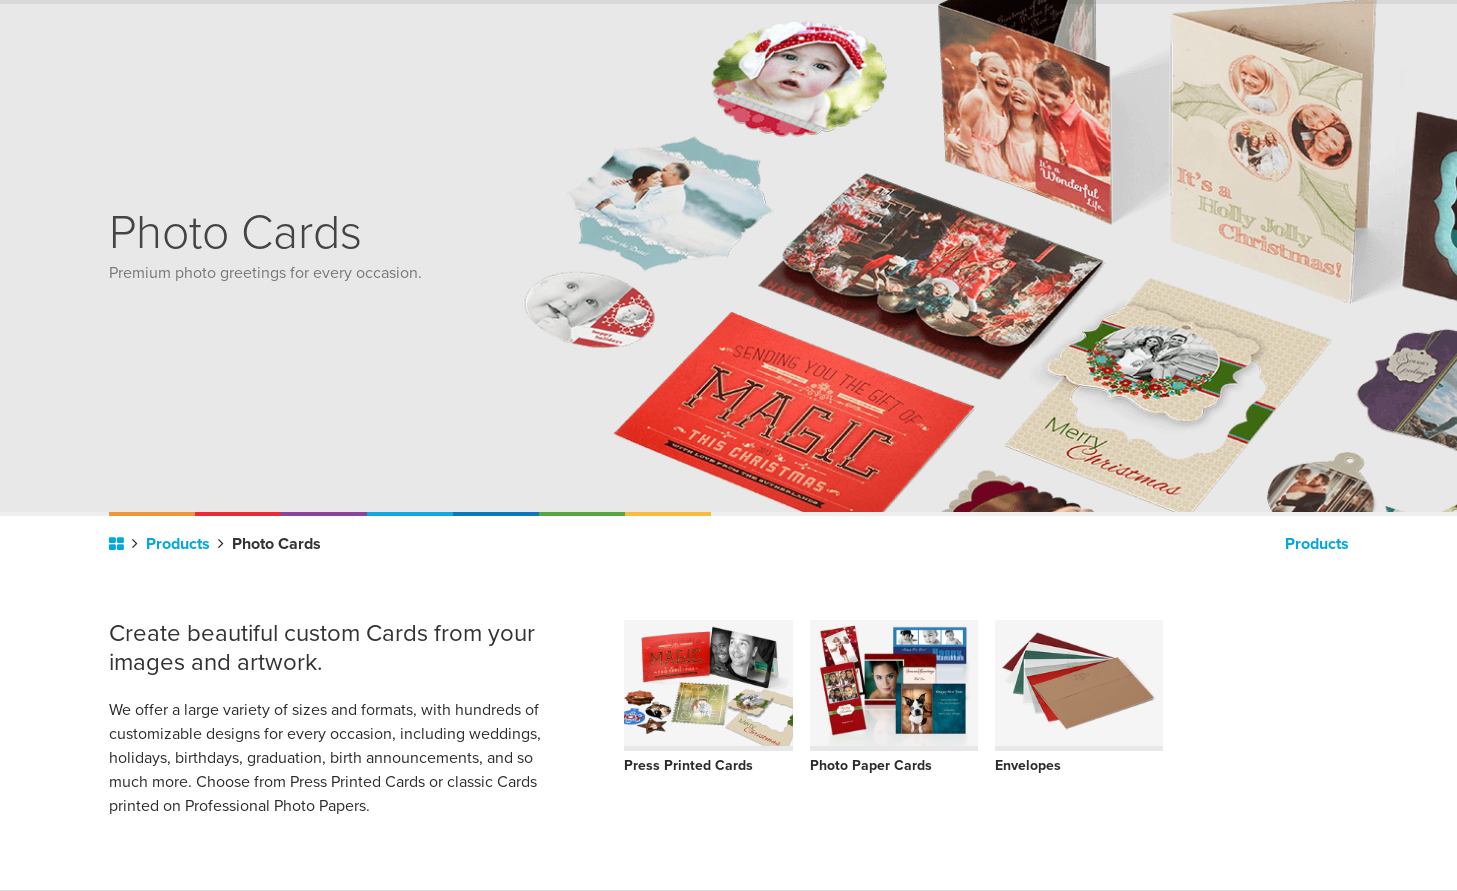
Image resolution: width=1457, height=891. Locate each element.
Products (185, 544)
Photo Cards (276, 544)
